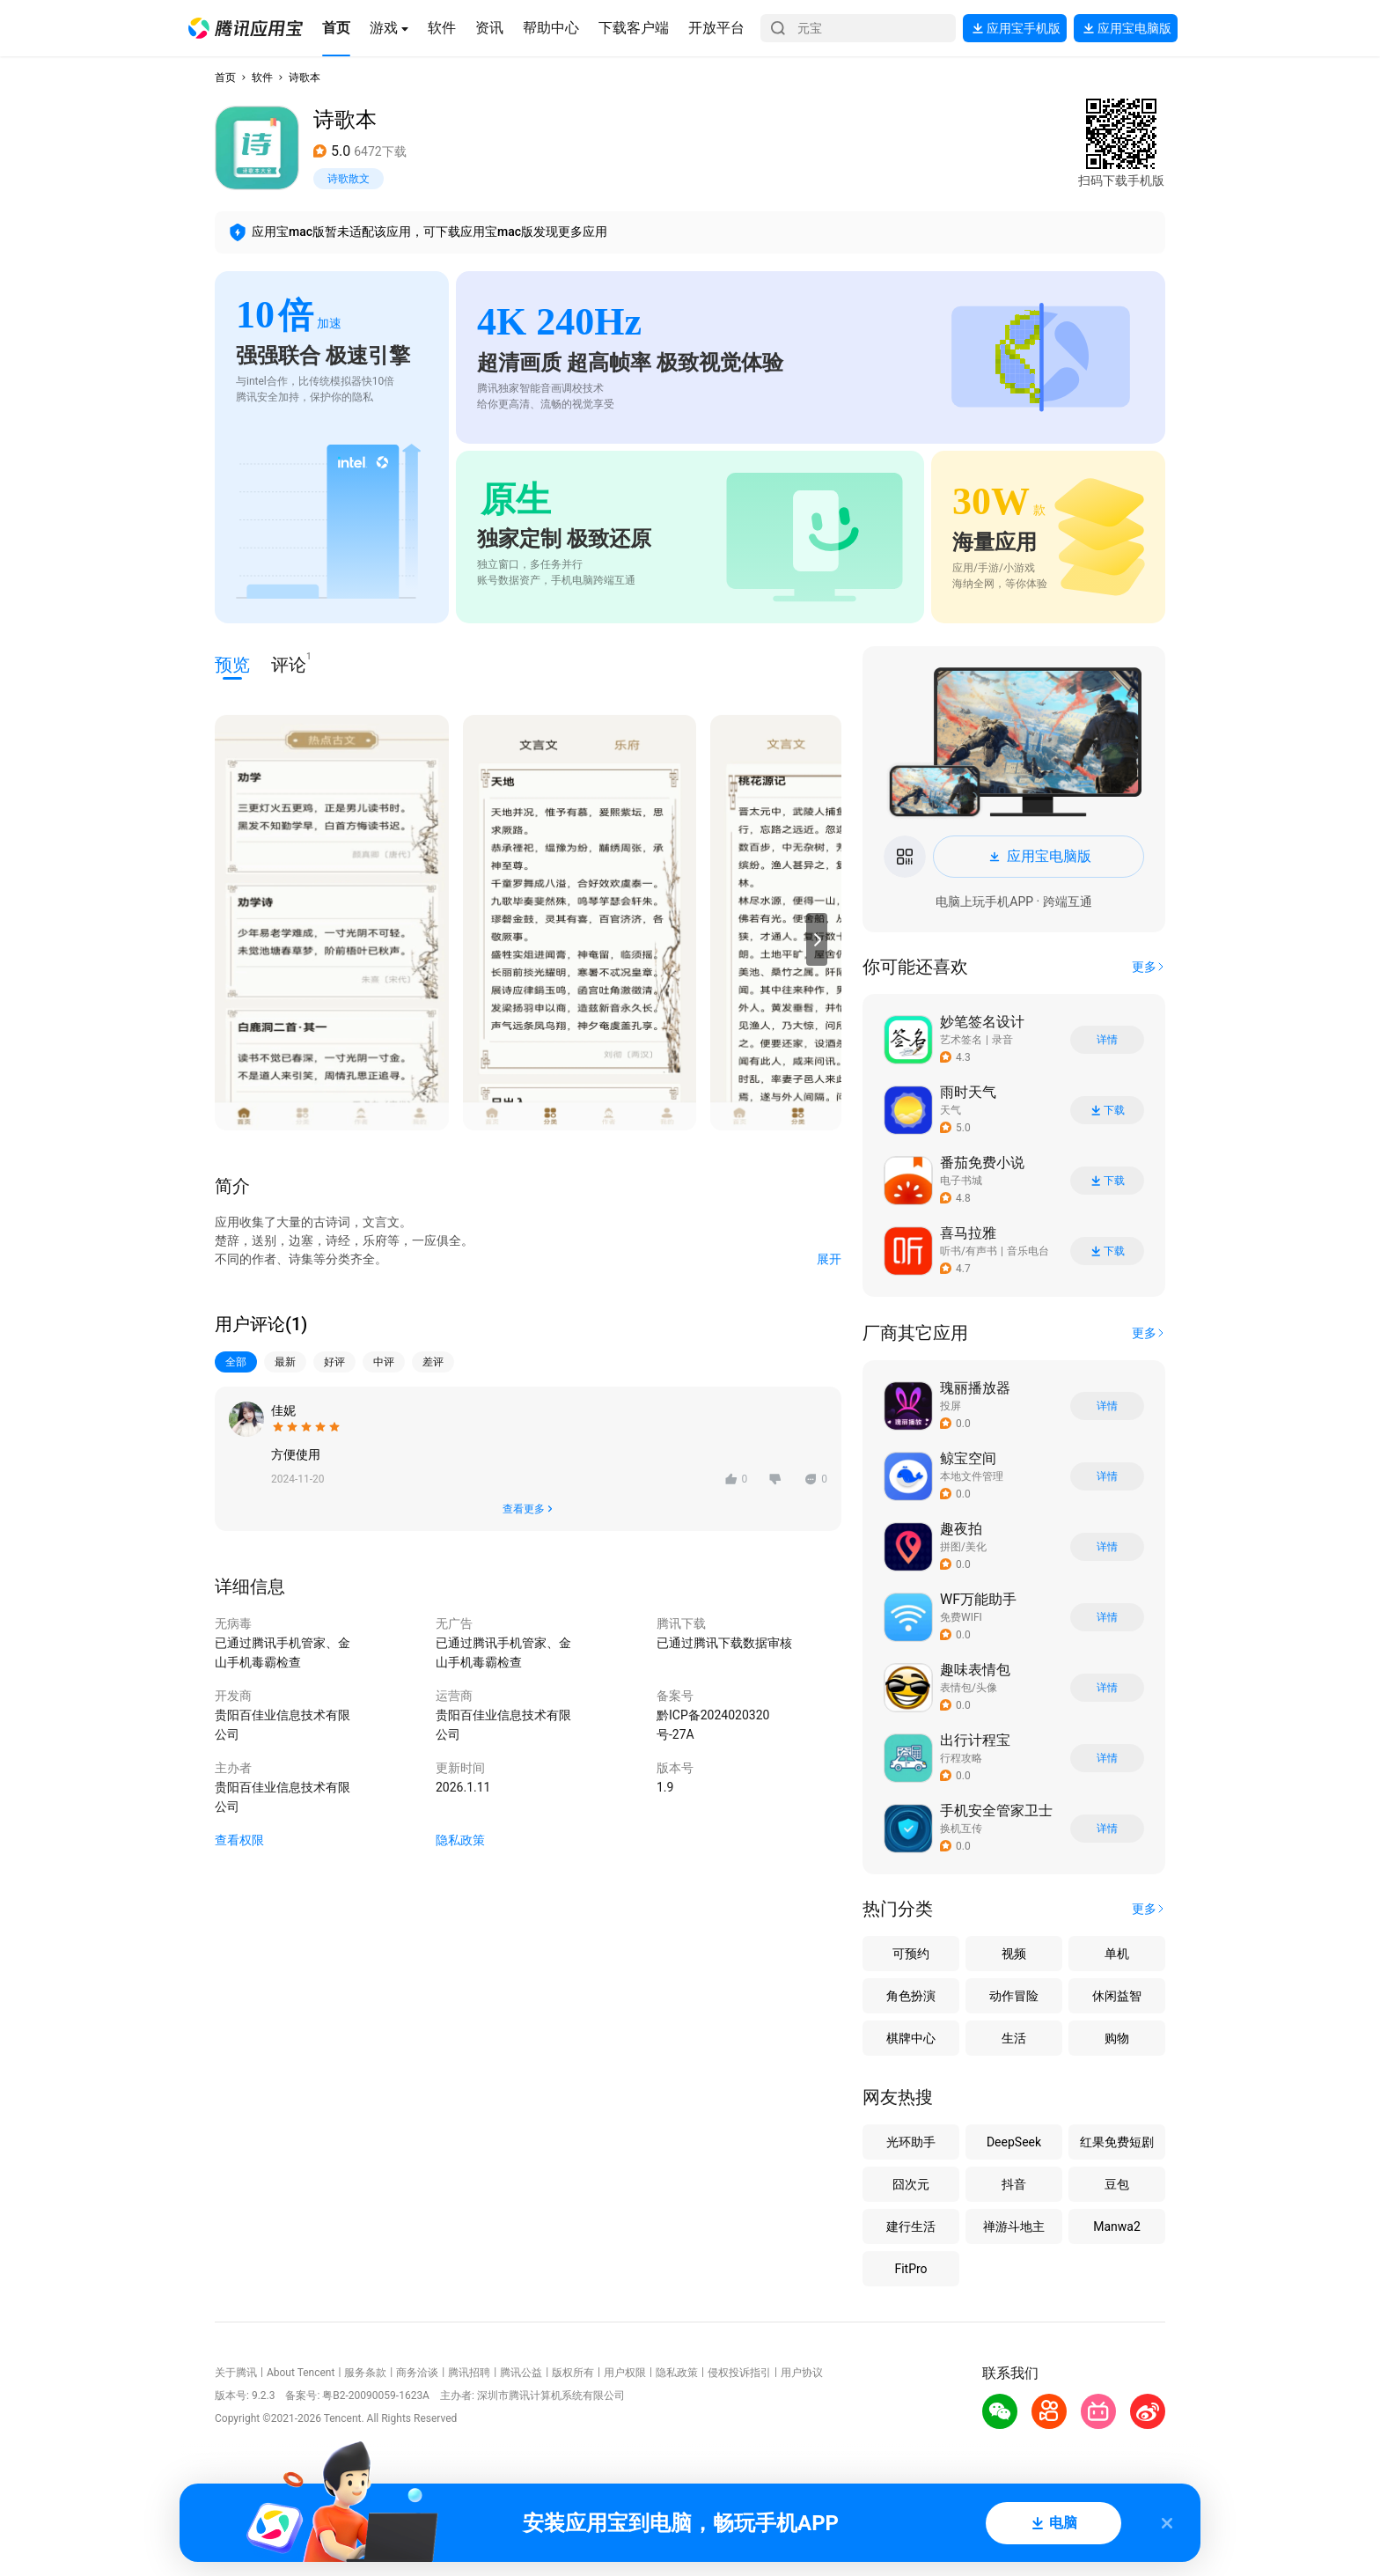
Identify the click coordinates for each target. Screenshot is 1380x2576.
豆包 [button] (1117, 2184)
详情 (1107, 1040)
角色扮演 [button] (911, 1996)
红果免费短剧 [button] (1117, 2142)
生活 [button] (1014, 2038)
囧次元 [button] (910, 2184)
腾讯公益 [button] (521, 2372)
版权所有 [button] (573, 2372)
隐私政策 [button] (460, 1840)
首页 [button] (225, 77)
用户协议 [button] (802, 2372)
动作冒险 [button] (1014, 1996)
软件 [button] (262, 77)
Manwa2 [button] (1117, 2226)
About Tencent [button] (300, 2372)
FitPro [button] (910, 2269)
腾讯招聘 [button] (469, 2372)
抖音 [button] (1014, 2184)
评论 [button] (288, 663)
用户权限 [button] (625, 2372)
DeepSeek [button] (1014, 2142)
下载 (1107, 1110)
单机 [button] (1117, 1954)
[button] (245, 28)
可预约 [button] (910, 1954)
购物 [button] (1117, 2038)
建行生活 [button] (911, 2226)
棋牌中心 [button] (911, 2038)
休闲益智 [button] (1116, 1996)
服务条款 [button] (365, 2372)
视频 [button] (1014, 1954)
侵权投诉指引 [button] (739, 2372)
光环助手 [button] (911, 2142)
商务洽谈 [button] (417, 2372)
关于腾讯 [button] (236, 2372)
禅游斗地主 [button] (1014, 2226)
